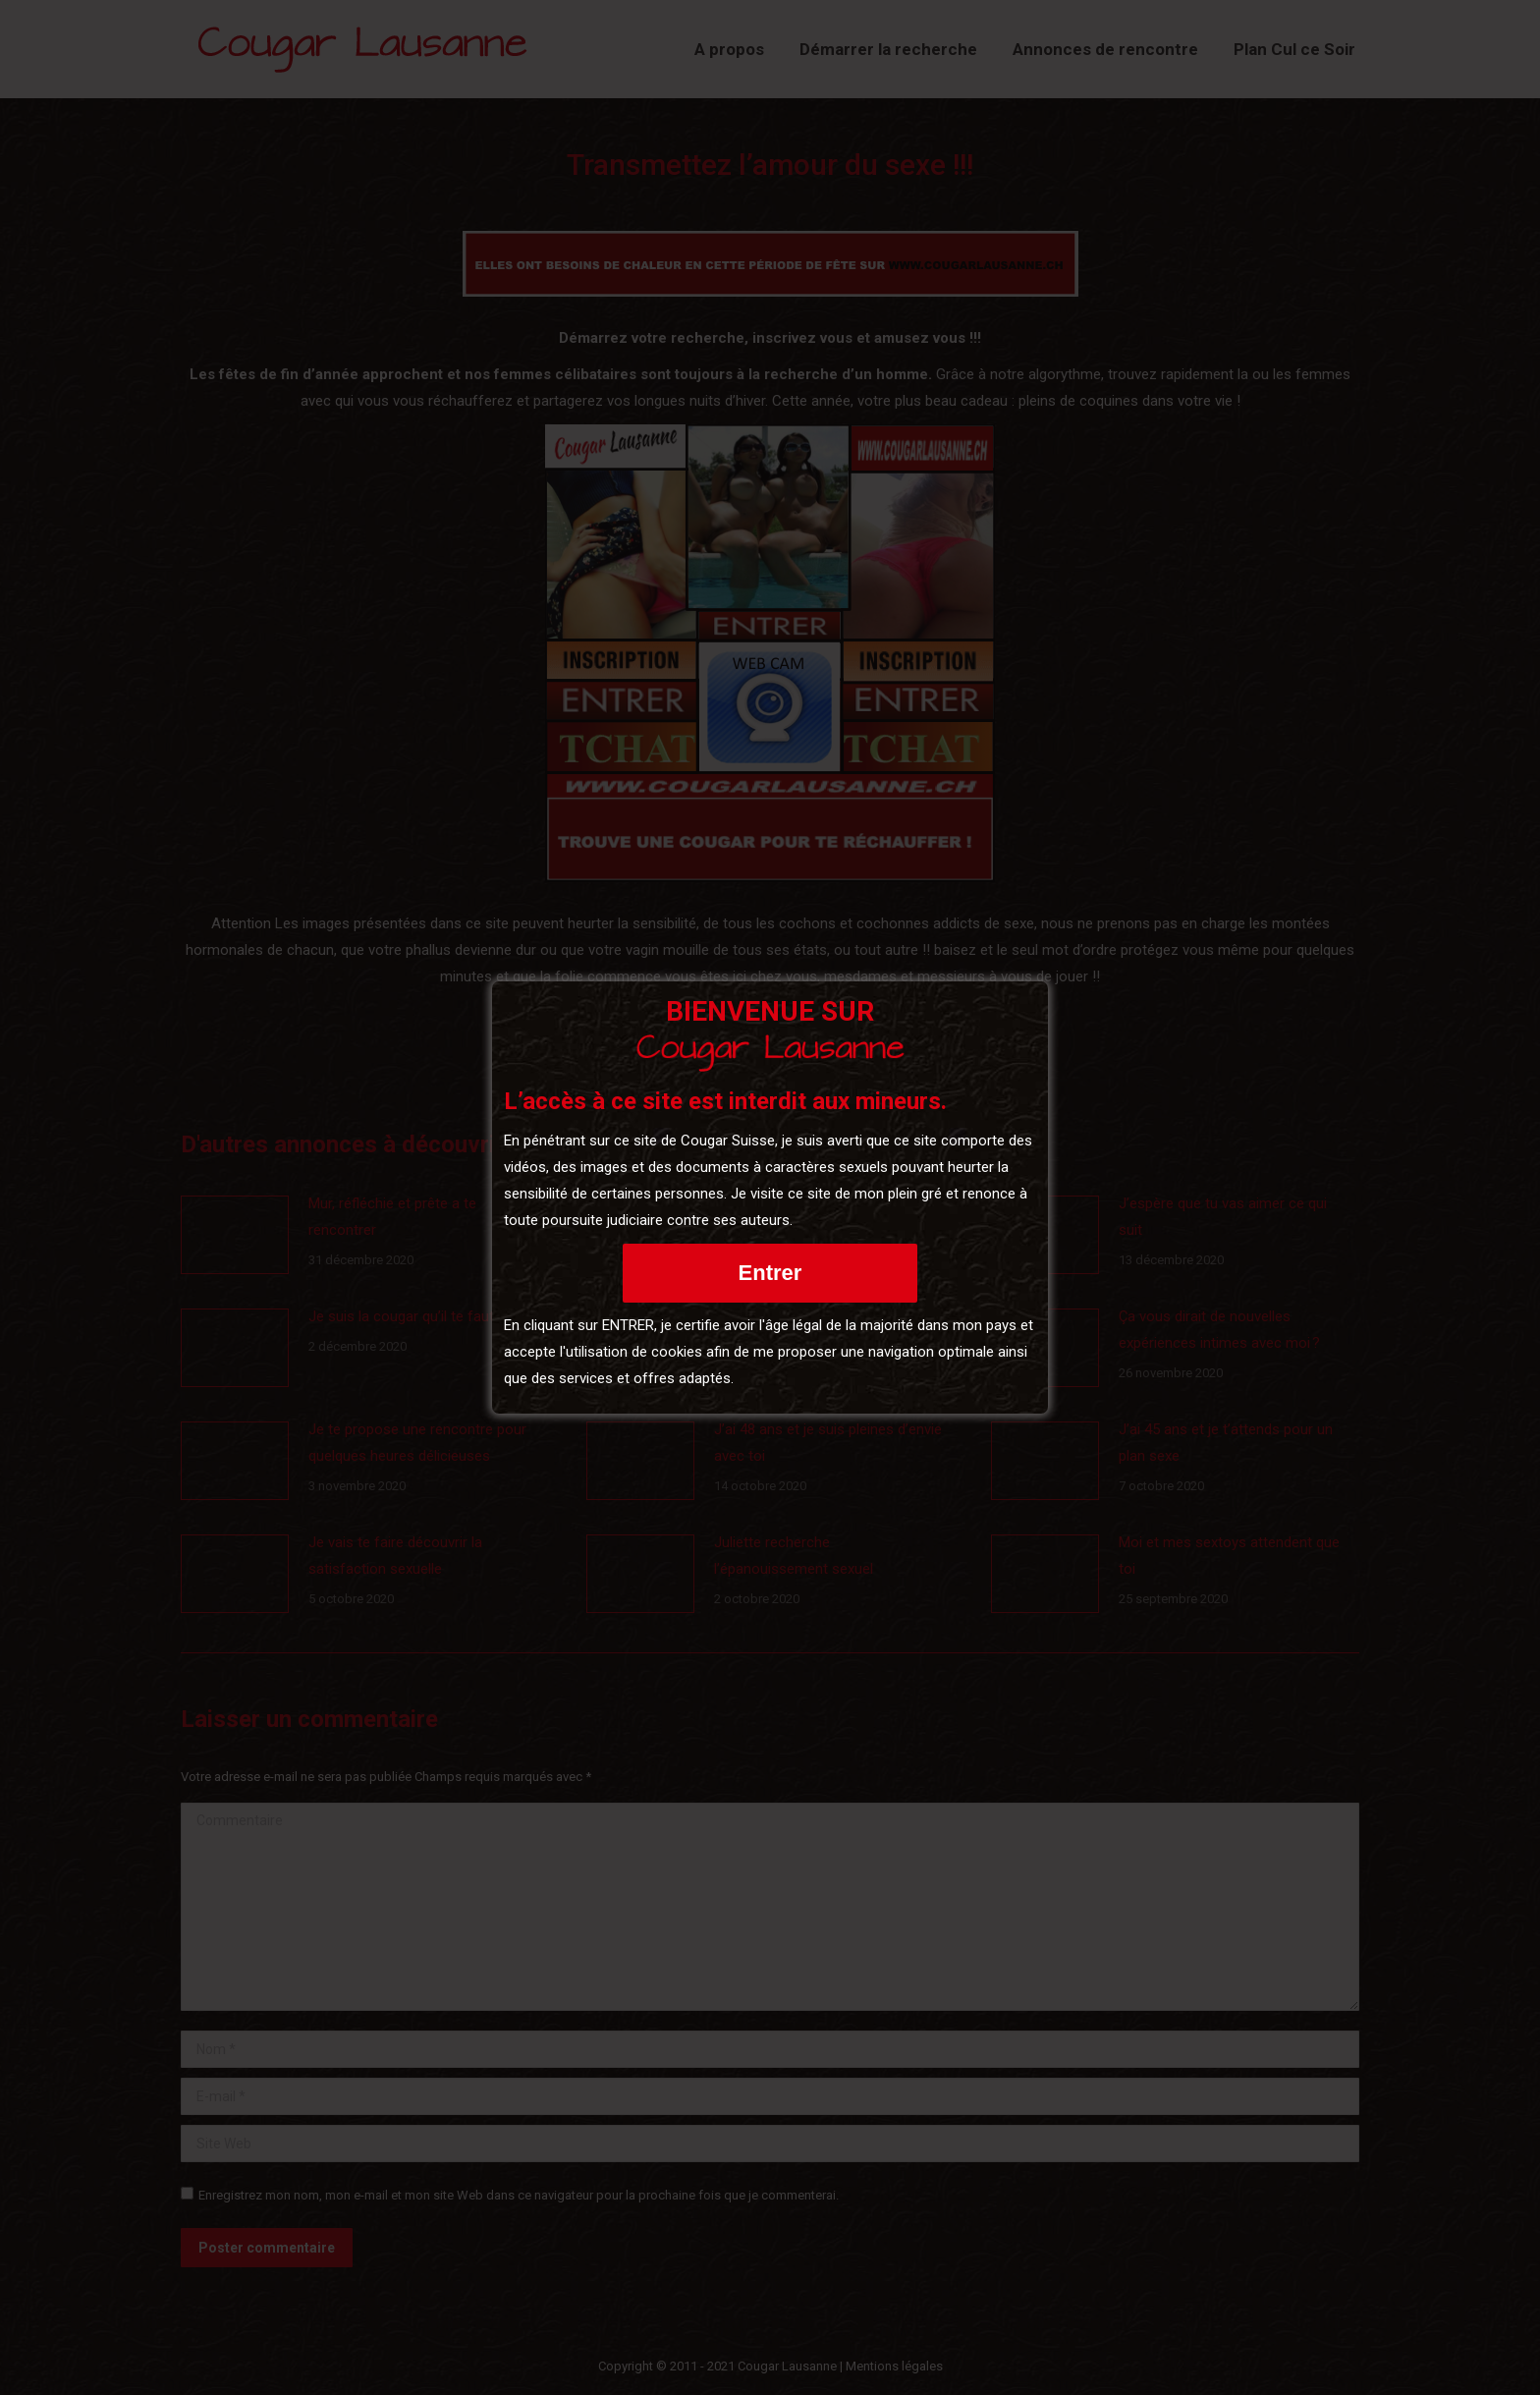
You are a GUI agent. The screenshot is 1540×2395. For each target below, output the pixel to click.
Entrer (770, 1272)
